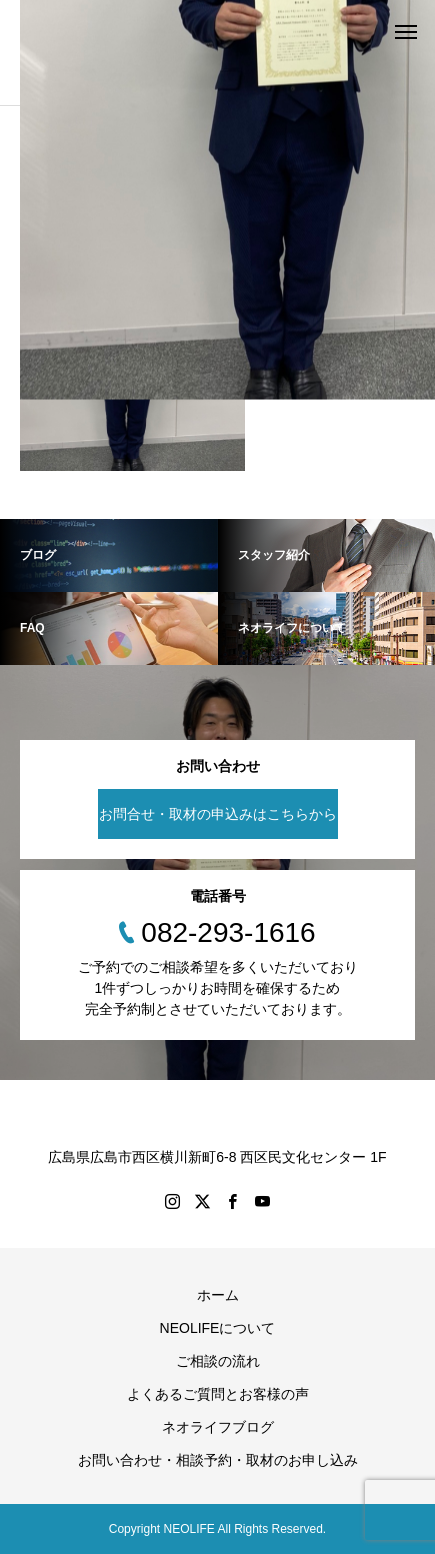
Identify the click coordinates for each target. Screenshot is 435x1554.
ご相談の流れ (218, 1361)
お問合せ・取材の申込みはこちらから (218, 814)
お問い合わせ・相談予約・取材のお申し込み (218, 1460)
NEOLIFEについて (218, 1328)
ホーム (218, 1295)
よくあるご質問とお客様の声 (218, 1394)
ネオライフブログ (218, 1427)
